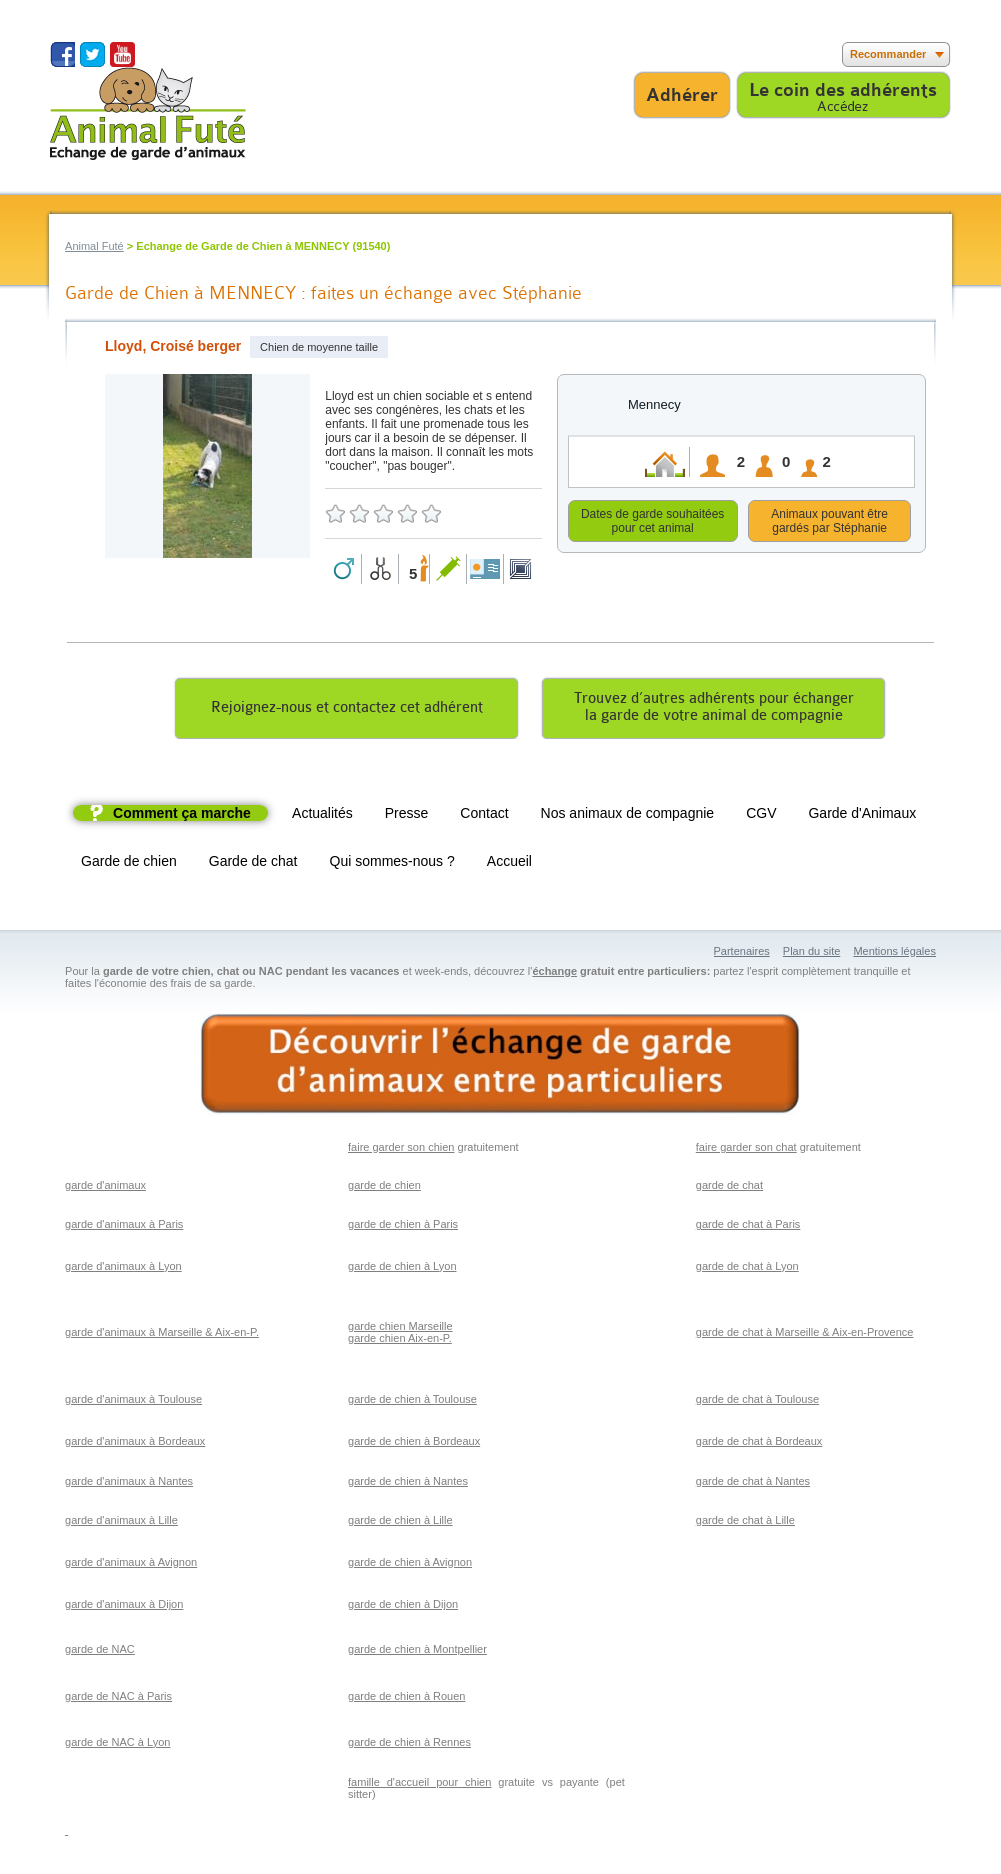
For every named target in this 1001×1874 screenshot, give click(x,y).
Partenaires (742, 954)
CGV (761, 816)
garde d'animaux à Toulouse (133, 1402)
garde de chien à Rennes (409, 1745)
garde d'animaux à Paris (124, 1227)
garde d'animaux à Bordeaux (135, 1444)
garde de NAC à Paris (118, 1699)
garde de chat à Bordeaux (759, 1444)
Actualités (322, 816)
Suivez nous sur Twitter (92, 54)
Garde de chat (253, 864)
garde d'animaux (105, 1188)
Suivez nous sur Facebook (62, 54)
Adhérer (682, 95)
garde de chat (729, 1188)
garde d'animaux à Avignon (131, 1565)
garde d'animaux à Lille (121, 1523)
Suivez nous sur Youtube (122, 54)
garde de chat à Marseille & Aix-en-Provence (805, 1335)
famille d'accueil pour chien (419, 1785)
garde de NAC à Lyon (117, 1745)
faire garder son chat (746, 1150)
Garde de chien (129, 864)
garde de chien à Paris (403, 1227)
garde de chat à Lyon (747, 1269)
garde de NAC (100, 1652)
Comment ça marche (182, 816)
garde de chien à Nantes (408, 1484)
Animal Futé (94, 246)
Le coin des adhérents (843, 90)
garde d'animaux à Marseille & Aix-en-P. (162, 1335)
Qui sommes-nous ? (392, 864)
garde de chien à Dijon (403, 1607)
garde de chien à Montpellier (417, 1652)
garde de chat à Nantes (753, 1484)
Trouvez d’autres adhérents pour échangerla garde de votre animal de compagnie (714, 710)
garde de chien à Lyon (402, 1269)
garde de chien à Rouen (406, 1699)
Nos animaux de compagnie (628, 816)
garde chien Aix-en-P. (400, 1341)
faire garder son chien (401, 1150)
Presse (407, 816)
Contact (484, 816)
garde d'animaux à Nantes (129, 1484)
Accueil (509, 864)
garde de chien (384, 1188)
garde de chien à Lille (400, 1523)
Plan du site (811, 954)
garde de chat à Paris (748, 1227)
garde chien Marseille (400, 1329)
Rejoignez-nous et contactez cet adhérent (347, 710)
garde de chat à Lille (745, 1523)
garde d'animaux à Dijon (124, 1607)
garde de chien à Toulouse (412, 1402)
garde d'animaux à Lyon (123, 1269)
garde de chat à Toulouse (757, 1402)
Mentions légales (894, 954)
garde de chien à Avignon (410, 1565)
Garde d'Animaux (862, 816)
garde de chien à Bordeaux (414, 1444)
